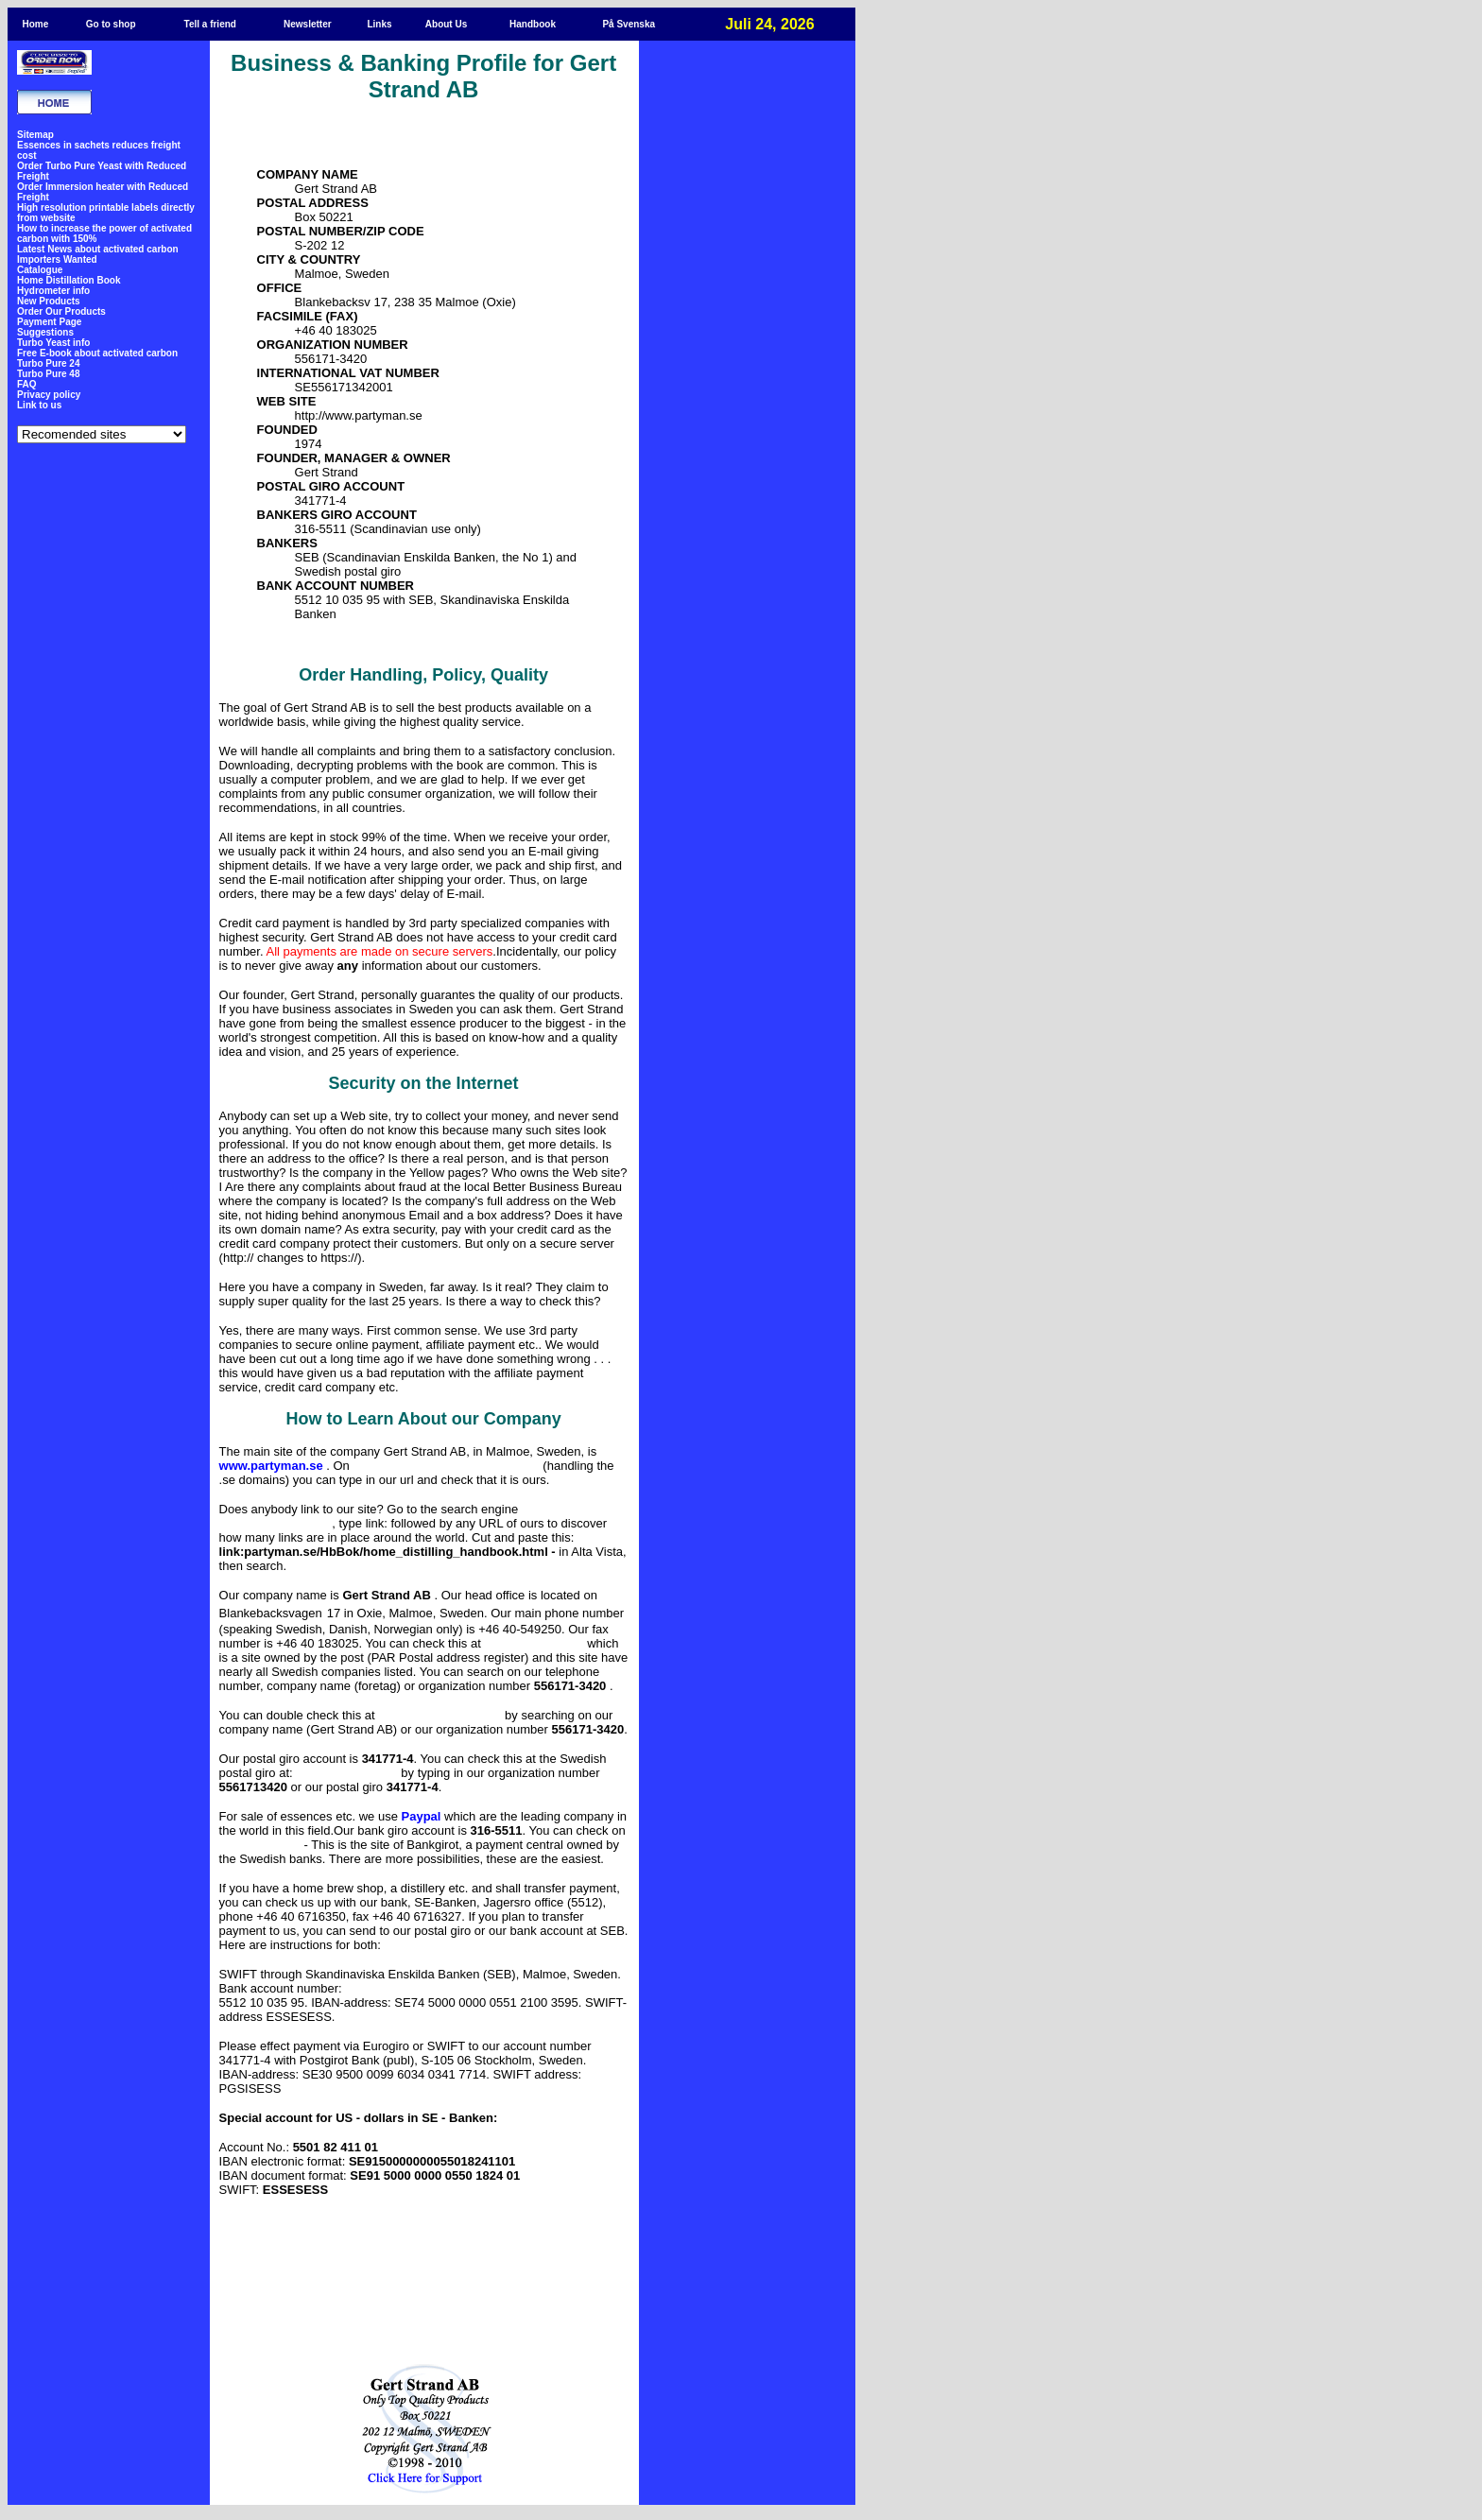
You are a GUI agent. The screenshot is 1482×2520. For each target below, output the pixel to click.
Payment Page (49, 322)
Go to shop (111, 24)
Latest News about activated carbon (98, 249)
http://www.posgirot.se (346, 1774)
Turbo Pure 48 (48, 374)
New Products (48, 301)
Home (35, 24)
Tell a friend (210, 24)
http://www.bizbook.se (533, 1644)
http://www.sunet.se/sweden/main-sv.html (446, 1466)
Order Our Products (61, 311)
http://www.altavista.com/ (276, 1524)
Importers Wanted (57, 259)
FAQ (27, 384)
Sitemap (35, 134)
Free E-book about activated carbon (97, 353)
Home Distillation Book (68, 280)
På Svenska (628, 24)
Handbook (532, 24)
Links (379, 24)
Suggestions (45, 332)
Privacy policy (48, 394)
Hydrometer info (53, 290)
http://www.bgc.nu (260, 1845)
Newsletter (308, 24)
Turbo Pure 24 (48, 363)
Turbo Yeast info (53, 342)
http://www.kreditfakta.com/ (439, 1716)
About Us (446, 24)
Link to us (39, 405)
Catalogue (39, 270)
